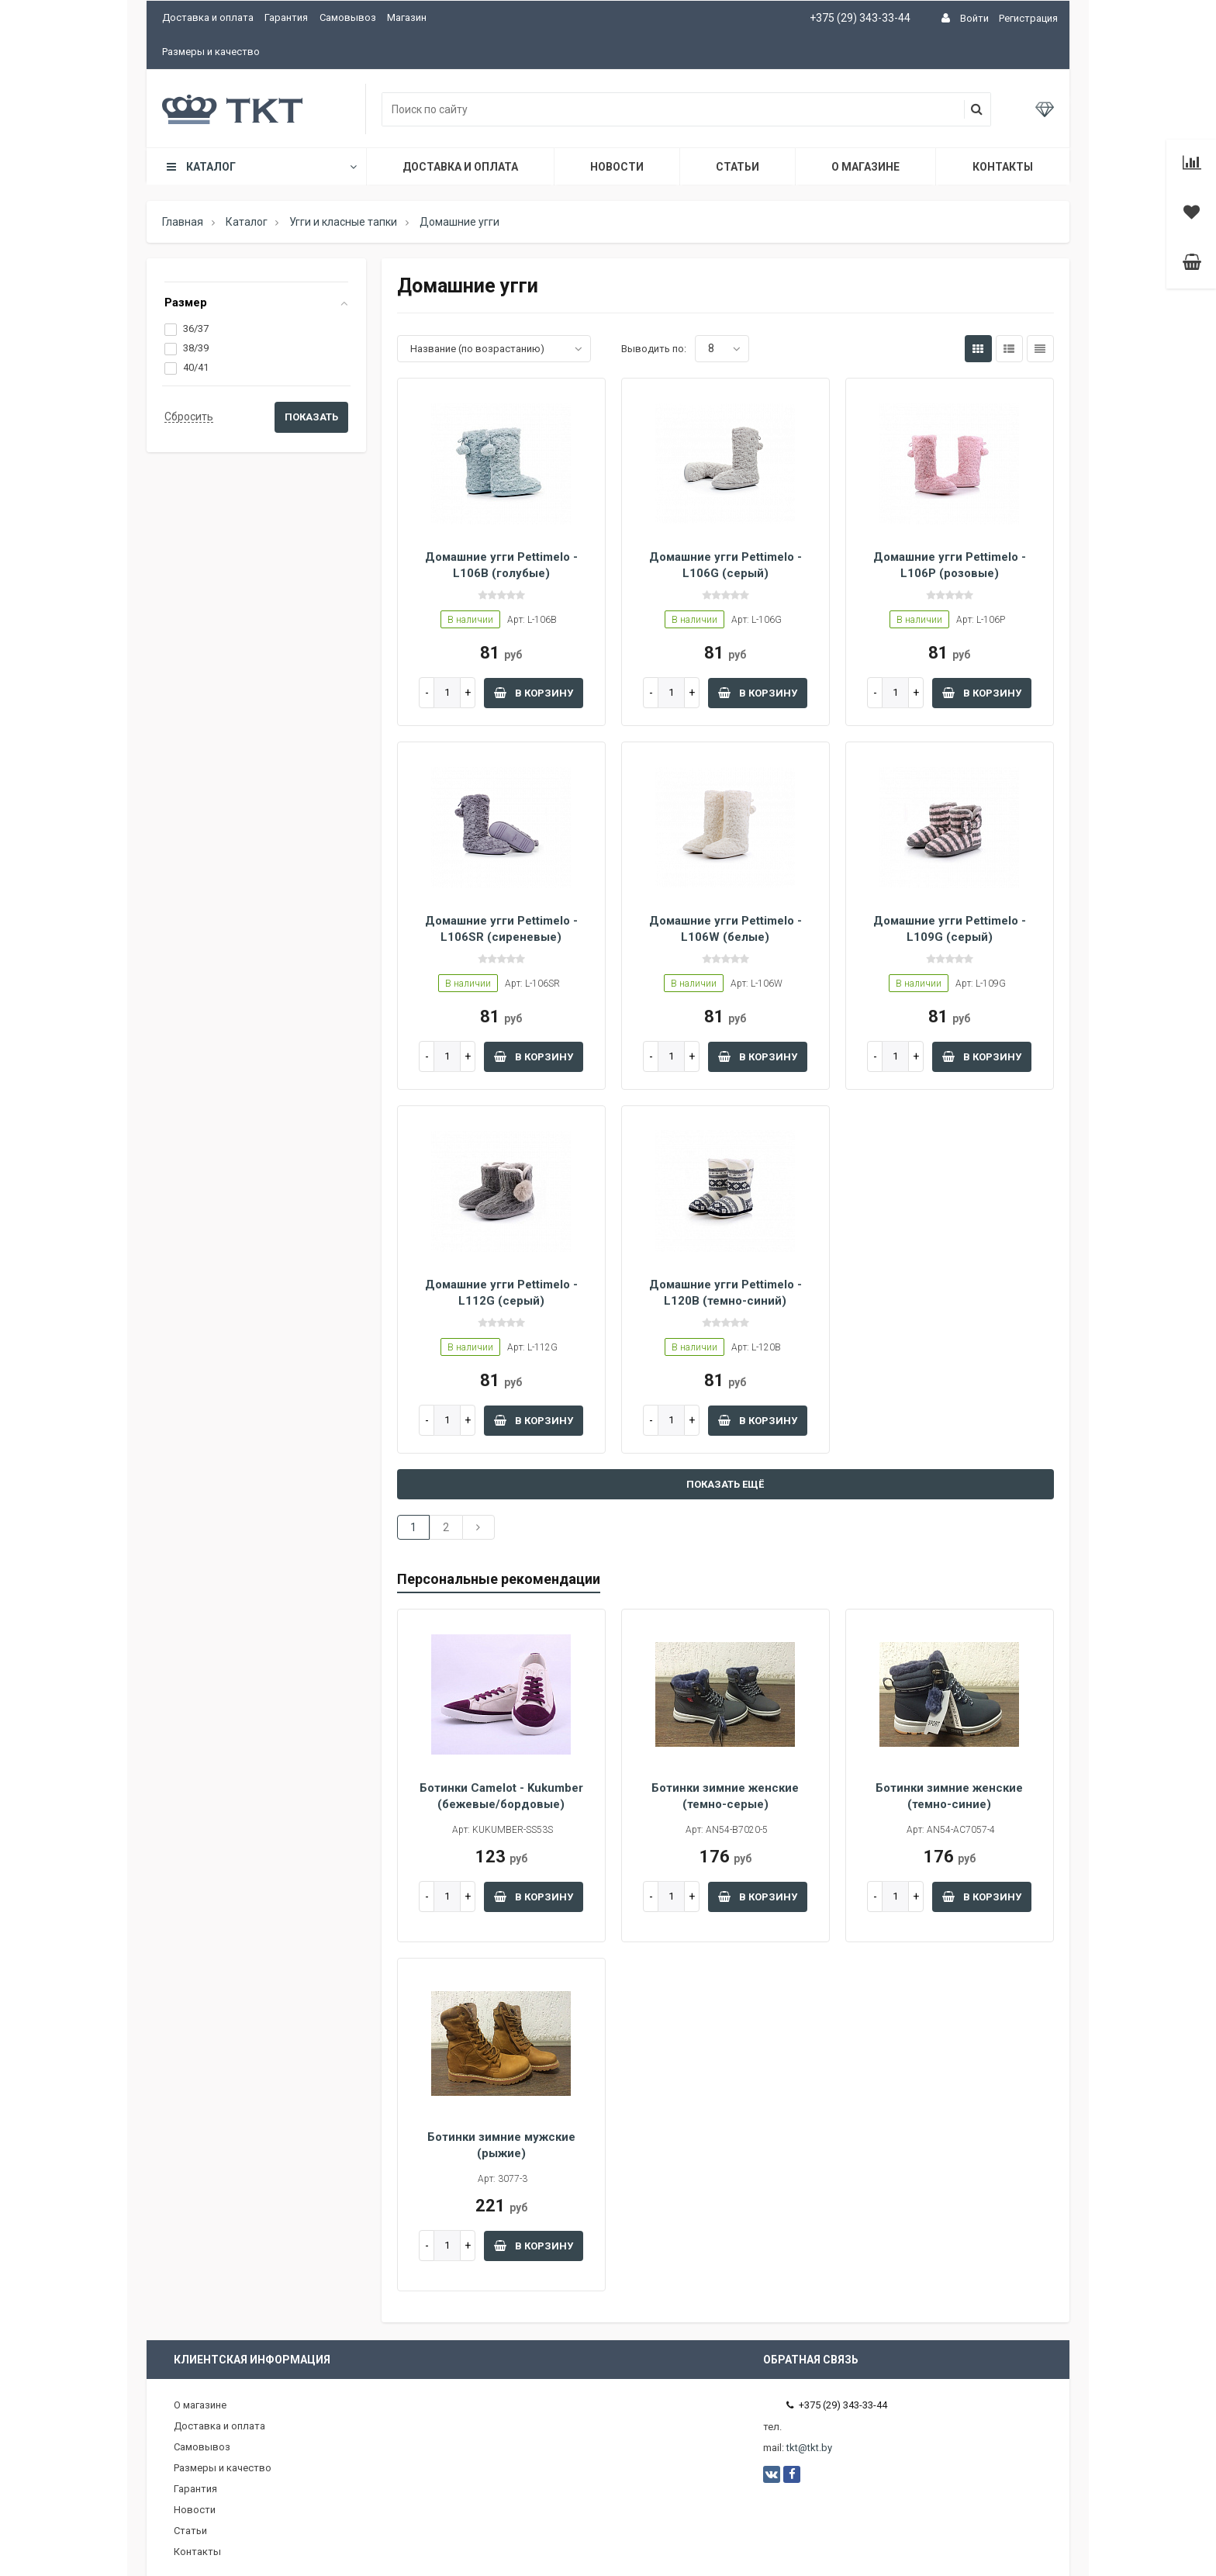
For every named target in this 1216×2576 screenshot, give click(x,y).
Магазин (407, 17)
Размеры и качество (211, 51)
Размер (185, 302)
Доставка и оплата (208, 17)
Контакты (1002, 167)
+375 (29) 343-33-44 (860, 18)
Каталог (260, 167)
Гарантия (286, 17)
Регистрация (1028, 18)
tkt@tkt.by (809, 2447)
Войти (974, 18)
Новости (617, 167)
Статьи (737, 167)
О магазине (865, 167)
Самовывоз (348, 17)
